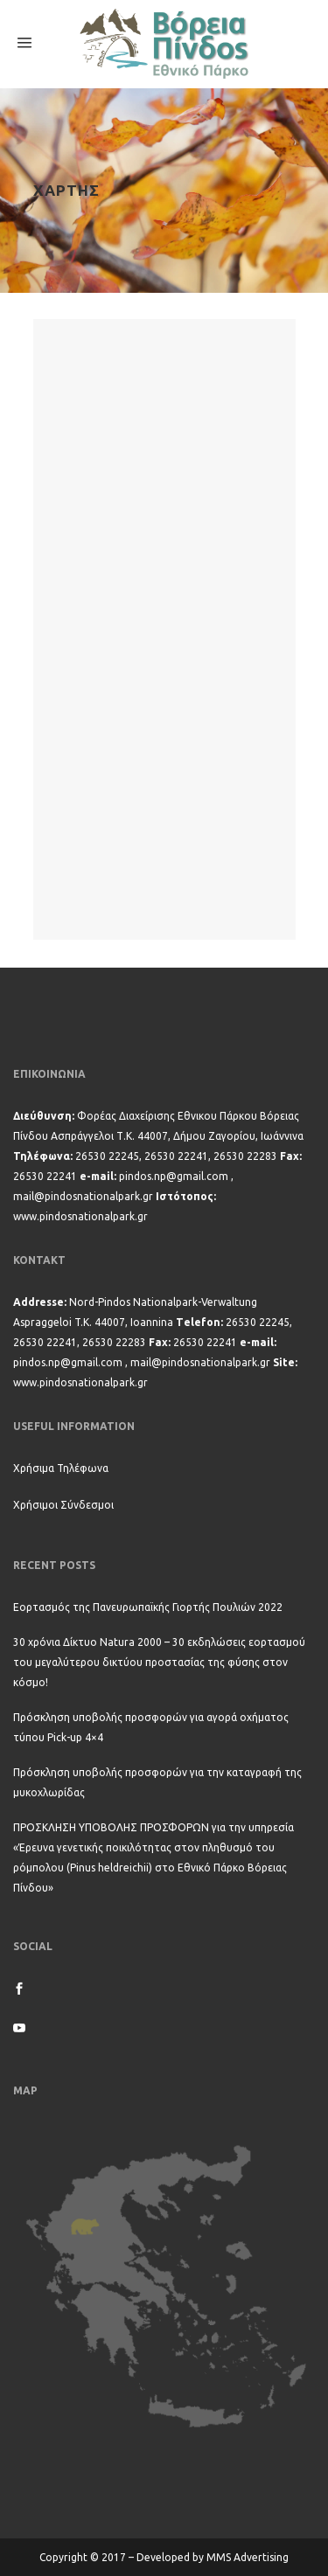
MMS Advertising (247, 2557)
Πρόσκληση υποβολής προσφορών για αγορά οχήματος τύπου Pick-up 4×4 (151, 1727)
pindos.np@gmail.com (173, 1176)
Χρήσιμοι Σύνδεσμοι (63, 1504)
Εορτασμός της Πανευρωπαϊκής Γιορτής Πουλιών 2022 (148, 1607)
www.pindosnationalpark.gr (80, 1216)
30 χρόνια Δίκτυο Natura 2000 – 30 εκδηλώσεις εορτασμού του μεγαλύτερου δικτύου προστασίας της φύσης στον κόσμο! (159, 1662)
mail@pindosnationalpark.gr (83, 1196)
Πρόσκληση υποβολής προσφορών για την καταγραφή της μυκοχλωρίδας (157, 1782)
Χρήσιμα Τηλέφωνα (60, 1468)
